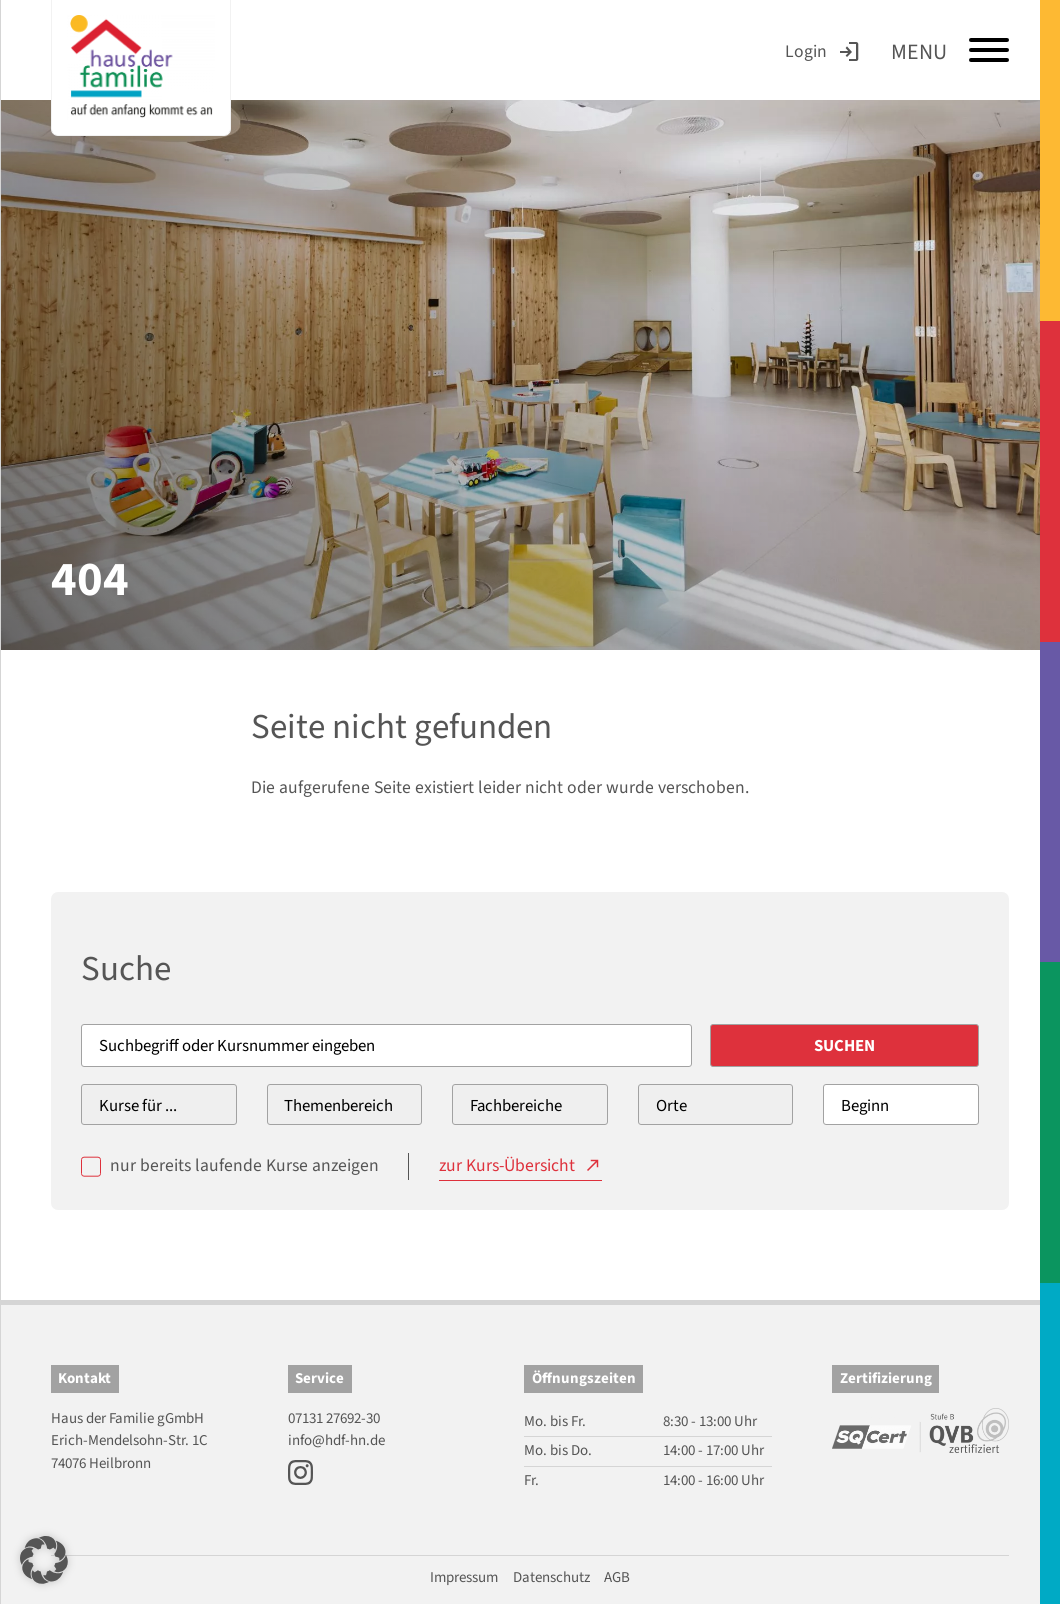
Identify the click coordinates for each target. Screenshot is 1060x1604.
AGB (617, 1577)
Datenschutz (551, 1577)
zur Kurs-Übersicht (507, 1165)
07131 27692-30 (334, 1418)
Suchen (844, 1046)
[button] (44, 1560)
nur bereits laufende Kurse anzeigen (244, 1165)
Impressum (464, 1577)
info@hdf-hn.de (336, 1440)
